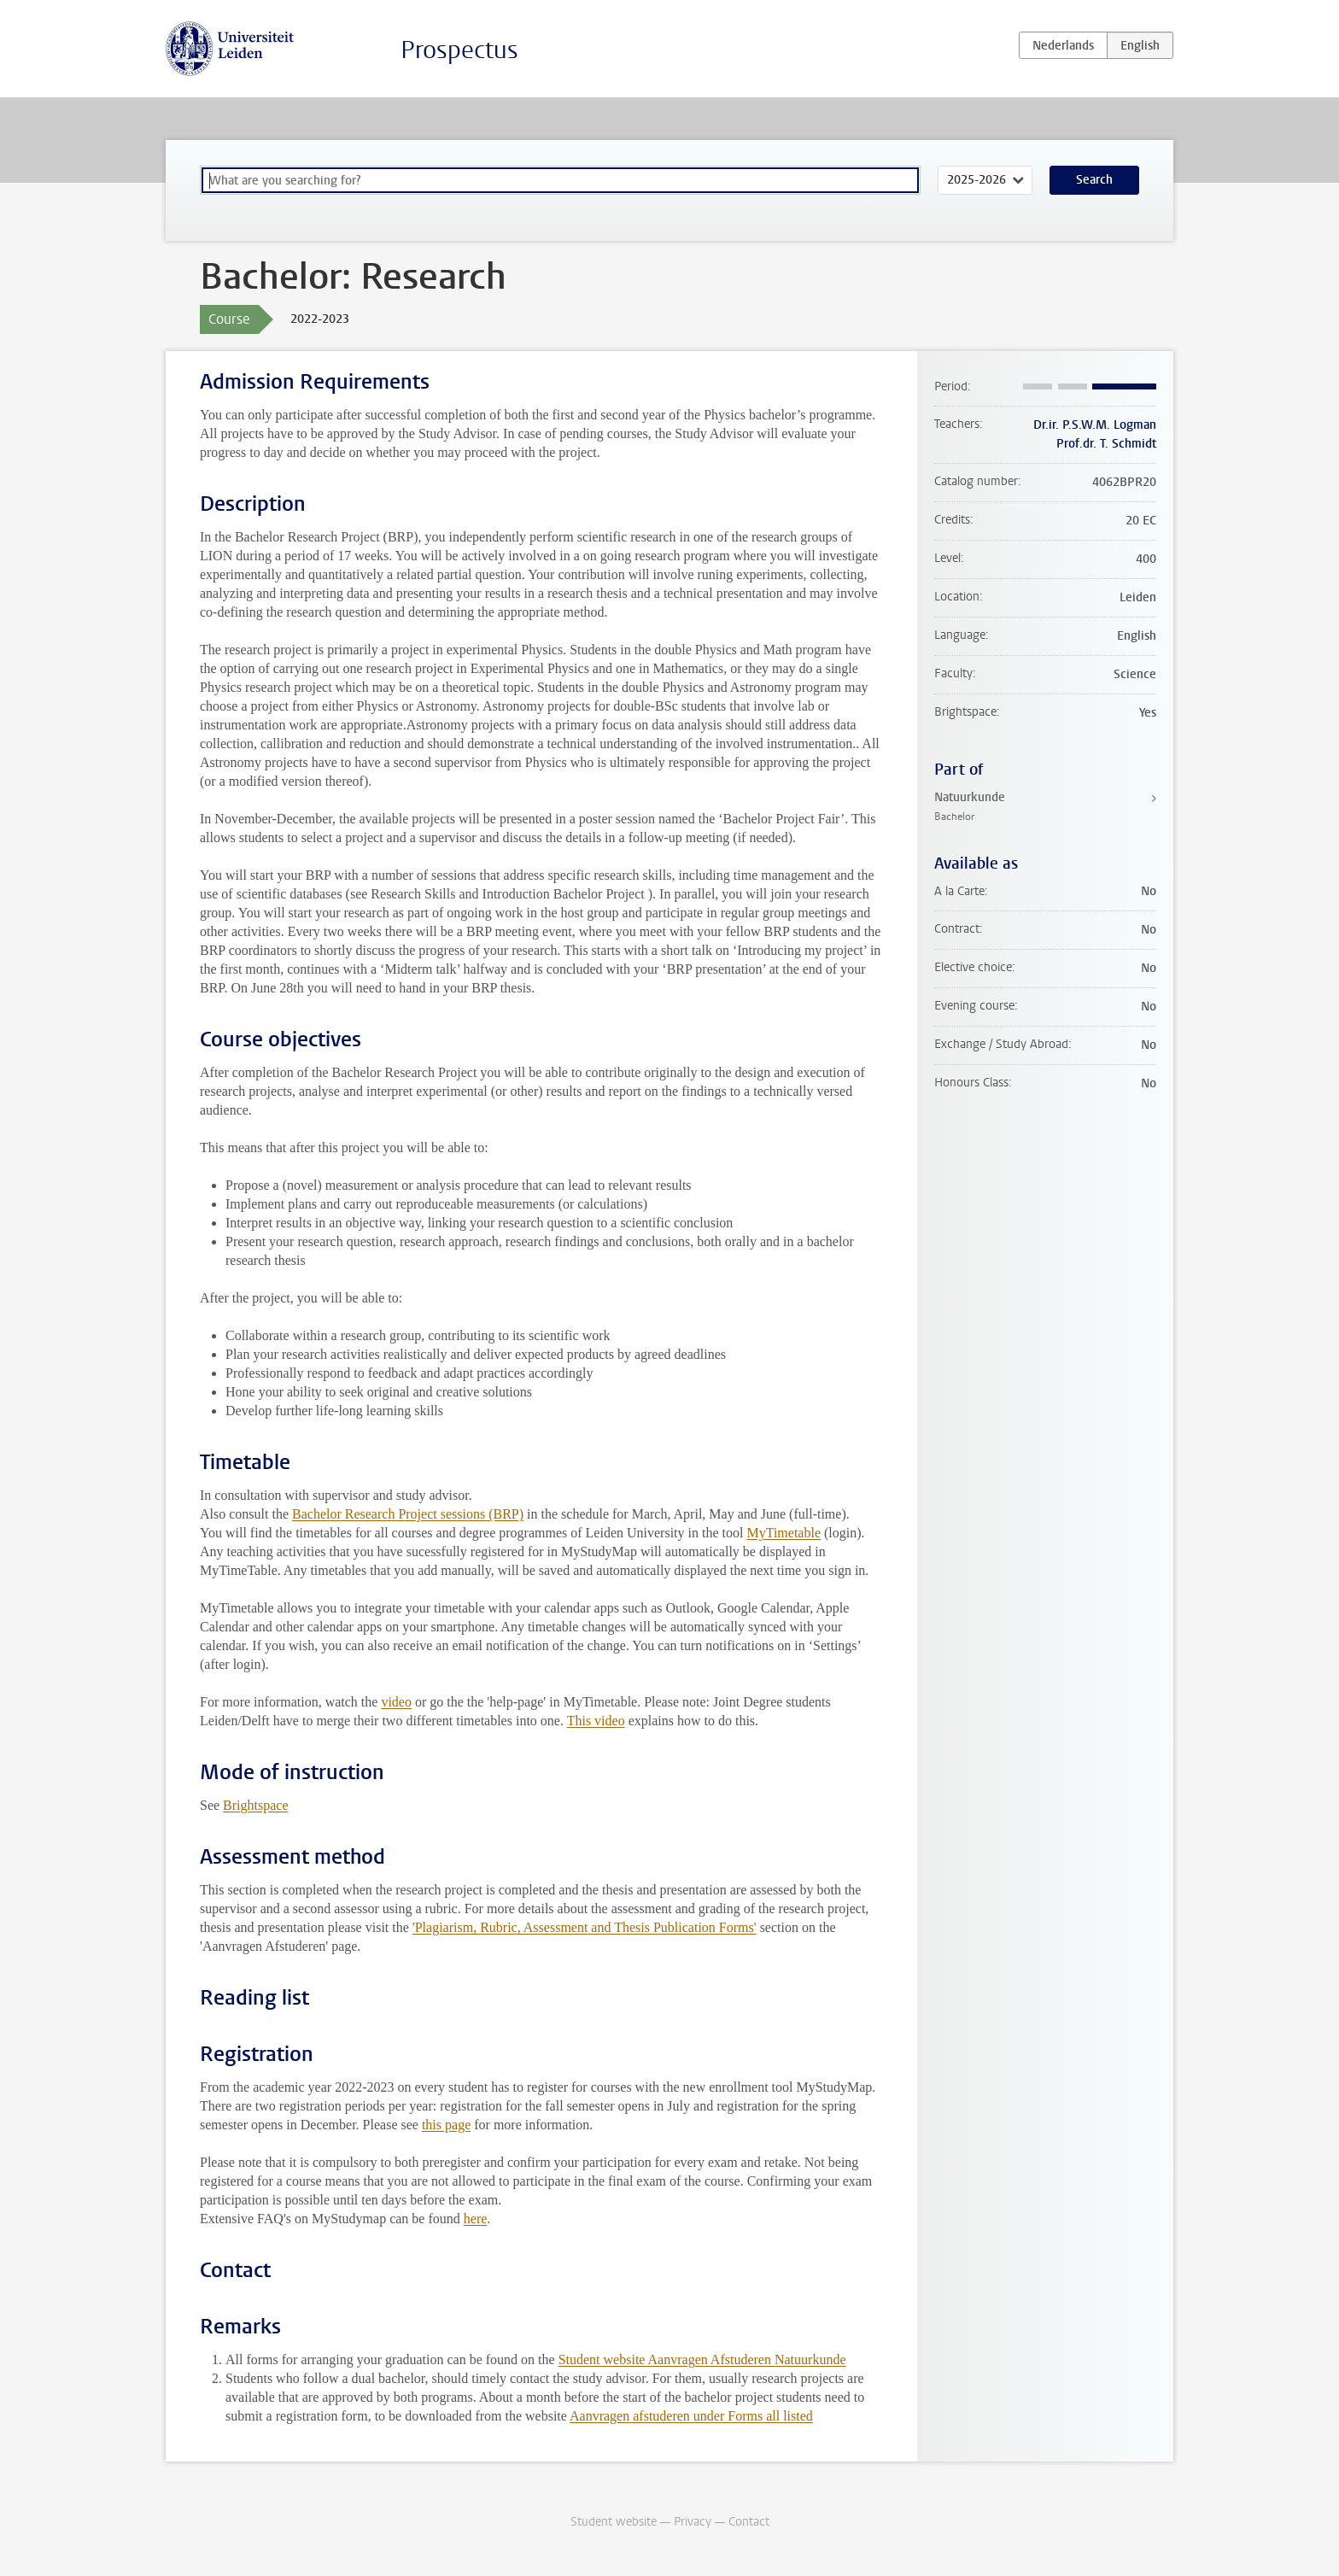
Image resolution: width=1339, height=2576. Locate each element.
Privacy (692, 2522)
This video (596, 1720)
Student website (613, 2522)
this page (446, 2124)
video (396, 1702)
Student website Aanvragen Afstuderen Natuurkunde (702, 2359)
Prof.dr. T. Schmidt (1106, 444)
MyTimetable (783, 1532)
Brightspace (255, 1805)
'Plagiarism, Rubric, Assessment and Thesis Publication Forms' (584, 1927)
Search (1094, 180)
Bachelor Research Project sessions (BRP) (407, 1514)
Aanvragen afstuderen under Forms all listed (691, 2416)
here (476, 2218)
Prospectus (459, 50)
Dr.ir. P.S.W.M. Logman (1094, 425)
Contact (748, 2522)
